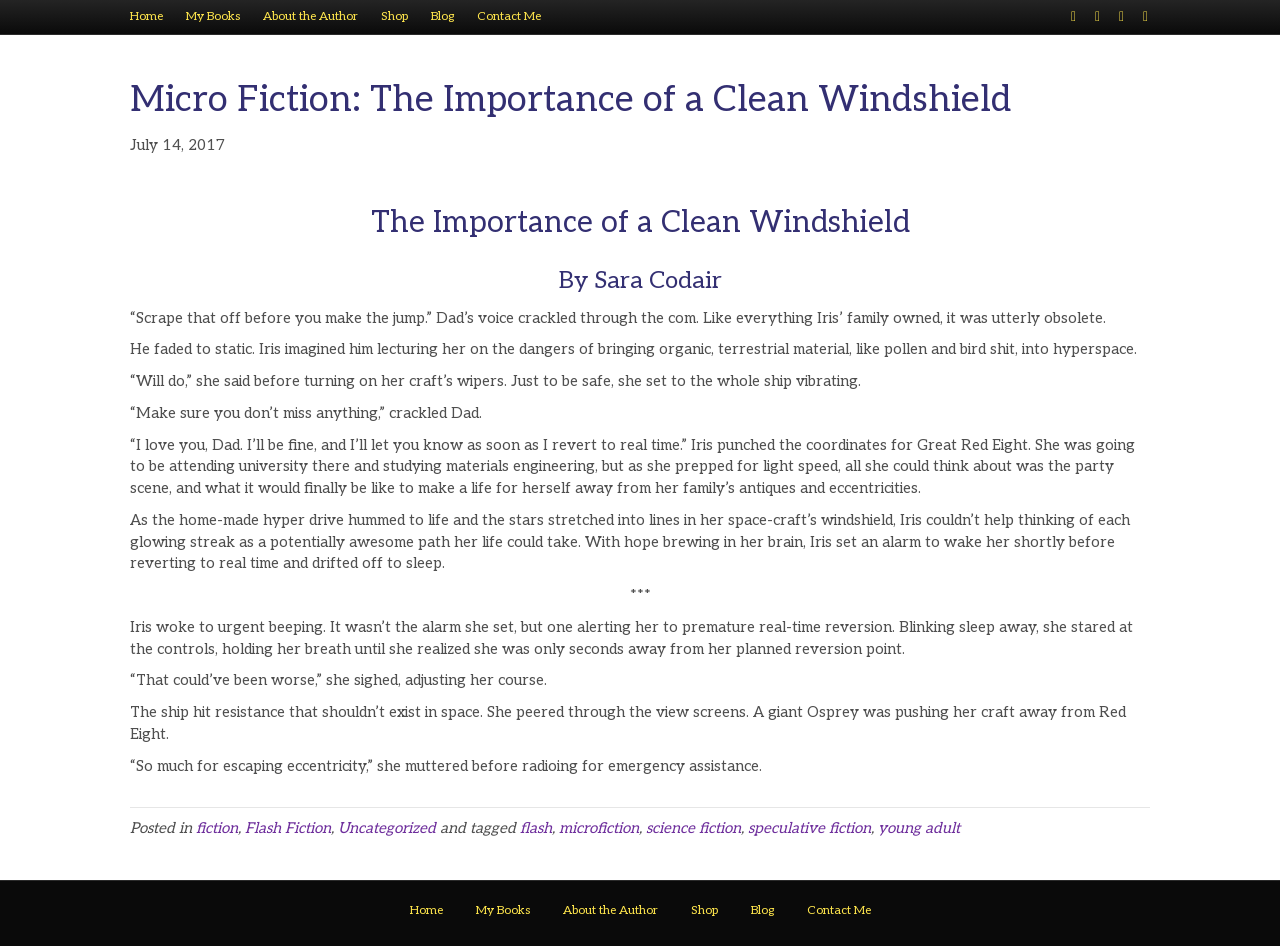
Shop (394, 16)
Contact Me (509, 16)
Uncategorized (387, 828)
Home (146, 16)
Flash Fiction (288, 828)
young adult (919, 828)
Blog (442, 16)
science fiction (693, 828)
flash (536, 828)
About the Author (310, 16)
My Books (213, 16)
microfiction (599, 828)
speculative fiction (809, 828)
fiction (217, 828)
